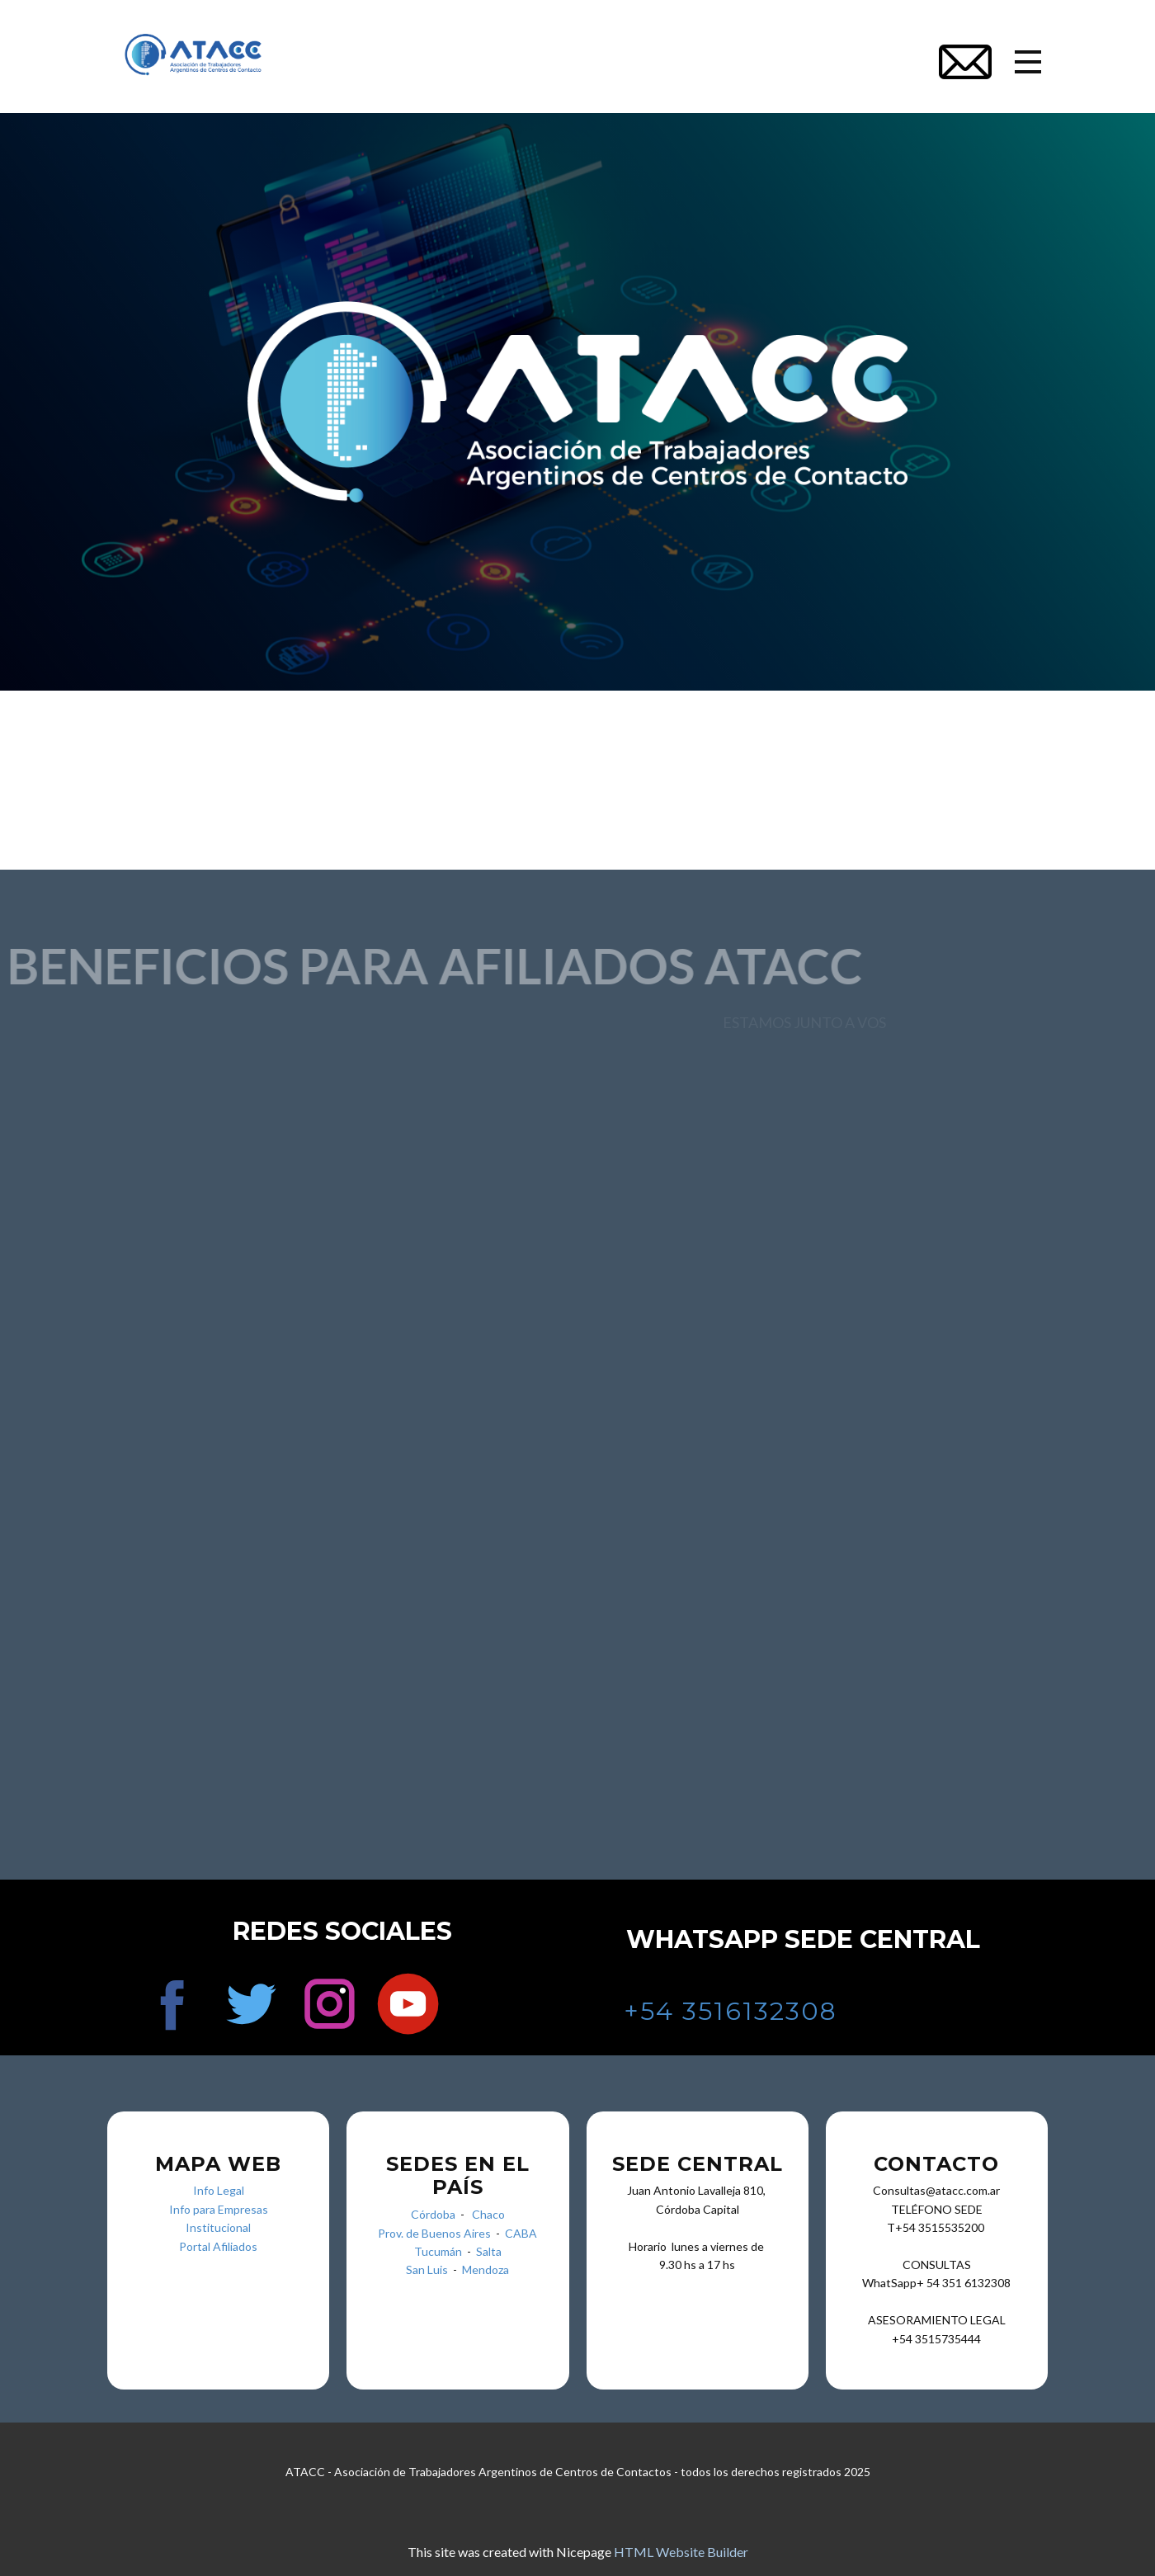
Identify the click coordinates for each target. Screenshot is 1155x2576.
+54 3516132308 (730, 2011)
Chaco (488, 2214)
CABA (521, 2233)
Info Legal (218, 2190)
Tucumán (440, 2251)
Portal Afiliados (218, 2246)
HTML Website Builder (681, 2551)
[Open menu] (1028, 62)
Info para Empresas (218, 2209)
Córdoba (433, 2214)
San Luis (427, 2269)
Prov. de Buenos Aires (434, 2233)
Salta (489, 2251)
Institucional (218, 2227)
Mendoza (485, 2269)
